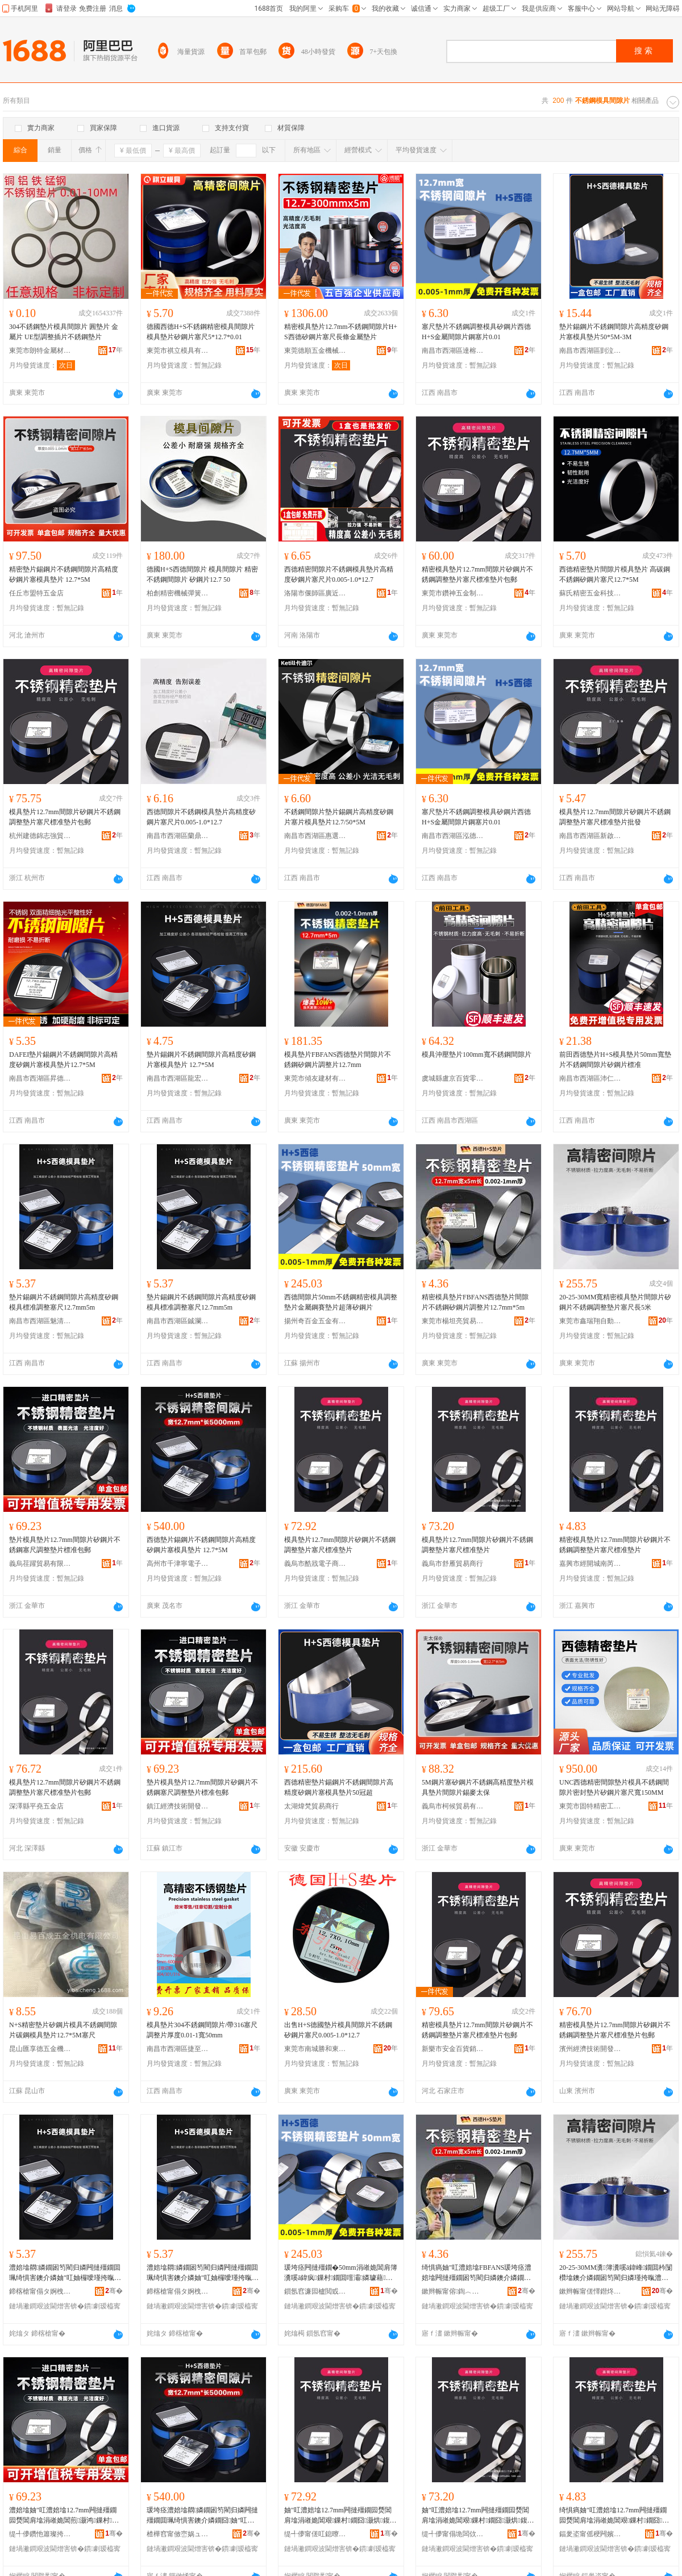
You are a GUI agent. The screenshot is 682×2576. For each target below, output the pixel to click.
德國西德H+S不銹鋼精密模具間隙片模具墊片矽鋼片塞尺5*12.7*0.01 (201, 332)
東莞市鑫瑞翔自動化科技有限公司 (590, 1321)
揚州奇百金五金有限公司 (315, 1321)
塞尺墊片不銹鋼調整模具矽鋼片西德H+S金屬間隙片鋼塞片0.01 (476, 332)
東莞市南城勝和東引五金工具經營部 (315, 2049)
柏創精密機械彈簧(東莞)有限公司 (178, 593)
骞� (114, 2291)
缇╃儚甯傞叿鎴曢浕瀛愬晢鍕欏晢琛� (315, 2534)
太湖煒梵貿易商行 (311, 1806)
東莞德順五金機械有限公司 (315, 351)
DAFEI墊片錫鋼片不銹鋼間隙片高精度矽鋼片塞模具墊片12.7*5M (63, 1060)
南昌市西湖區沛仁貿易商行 (590, 1078)
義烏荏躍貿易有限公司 (40, 1564)
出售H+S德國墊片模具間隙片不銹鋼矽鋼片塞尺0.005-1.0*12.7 (338, 2030)
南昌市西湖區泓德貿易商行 (453, 836)
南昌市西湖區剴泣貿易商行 (590, 351)
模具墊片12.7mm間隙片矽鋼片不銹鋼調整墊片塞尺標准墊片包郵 (64, 817)
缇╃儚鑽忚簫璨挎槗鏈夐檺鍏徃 (40, 2534)
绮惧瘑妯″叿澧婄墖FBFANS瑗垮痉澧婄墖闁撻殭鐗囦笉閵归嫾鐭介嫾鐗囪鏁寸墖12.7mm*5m (477, 2273)
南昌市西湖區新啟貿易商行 (590, 836)
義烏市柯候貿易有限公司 (453, 1806)
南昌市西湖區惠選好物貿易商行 (315, 836)
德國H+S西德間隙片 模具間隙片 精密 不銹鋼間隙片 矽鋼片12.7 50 (202, 574)
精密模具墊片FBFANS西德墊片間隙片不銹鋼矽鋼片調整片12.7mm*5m (475, 1302)
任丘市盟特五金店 (36, 593)
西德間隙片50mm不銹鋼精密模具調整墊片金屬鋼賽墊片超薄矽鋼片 (340, 1302)
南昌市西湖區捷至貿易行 (178, 2049)
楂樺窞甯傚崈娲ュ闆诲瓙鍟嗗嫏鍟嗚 (178, 2534)
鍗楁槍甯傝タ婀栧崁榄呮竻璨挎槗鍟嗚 (40, 2291)
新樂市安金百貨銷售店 (453, 2049)
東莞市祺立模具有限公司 (178, 351)
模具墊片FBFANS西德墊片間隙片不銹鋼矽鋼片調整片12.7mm (337, 1060)
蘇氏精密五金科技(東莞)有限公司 (590, 593)
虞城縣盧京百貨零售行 (453, 1078)
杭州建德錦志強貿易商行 (40, 836)
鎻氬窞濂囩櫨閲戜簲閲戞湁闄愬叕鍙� (315, 2291)
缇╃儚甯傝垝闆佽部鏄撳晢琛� (453, 2534)
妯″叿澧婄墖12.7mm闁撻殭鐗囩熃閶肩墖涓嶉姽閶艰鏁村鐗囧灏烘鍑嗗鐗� (340, 2515)
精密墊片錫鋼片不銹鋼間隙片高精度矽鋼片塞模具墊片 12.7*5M (63, 574)
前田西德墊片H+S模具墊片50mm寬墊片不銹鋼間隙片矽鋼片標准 (615, 1060)
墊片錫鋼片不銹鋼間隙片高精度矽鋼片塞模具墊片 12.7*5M (201, 1060)
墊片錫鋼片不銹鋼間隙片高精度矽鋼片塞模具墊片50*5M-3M (613, 332)
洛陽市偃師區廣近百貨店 (315, 593)
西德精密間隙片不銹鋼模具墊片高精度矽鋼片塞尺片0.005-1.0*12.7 (338, 574)
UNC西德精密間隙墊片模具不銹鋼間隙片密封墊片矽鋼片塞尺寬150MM (614, 1787)
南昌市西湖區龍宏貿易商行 (178, 1078)
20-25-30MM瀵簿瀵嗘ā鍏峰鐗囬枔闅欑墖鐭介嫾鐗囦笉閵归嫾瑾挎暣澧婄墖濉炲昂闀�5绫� (615, 2273)
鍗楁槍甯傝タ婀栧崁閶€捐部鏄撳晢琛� (178, 2291)
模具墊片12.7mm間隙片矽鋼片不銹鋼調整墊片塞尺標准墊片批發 (615, 817)
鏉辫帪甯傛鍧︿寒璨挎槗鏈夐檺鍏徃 (453, 2291)
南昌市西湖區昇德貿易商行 (40, 1078)
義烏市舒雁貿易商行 (452, 1564)
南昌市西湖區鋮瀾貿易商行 (178, 1321)
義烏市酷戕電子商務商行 (315, 1564)
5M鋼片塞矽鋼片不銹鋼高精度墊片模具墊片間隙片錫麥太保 (478, 1787)
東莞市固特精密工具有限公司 (590, 1806)
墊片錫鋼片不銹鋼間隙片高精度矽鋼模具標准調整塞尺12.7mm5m (63, 1302)
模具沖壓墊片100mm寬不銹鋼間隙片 (476, 1054)
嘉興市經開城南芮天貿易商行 (590, 1564)
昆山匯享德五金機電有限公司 (40, 2049)
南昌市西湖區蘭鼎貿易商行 (178, 836)
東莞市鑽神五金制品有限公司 (453, 593)
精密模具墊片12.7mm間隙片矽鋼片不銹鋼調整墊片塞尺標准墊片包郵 (477, 574)
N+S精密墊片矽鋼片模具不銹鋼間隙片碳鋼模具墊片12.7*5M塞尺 (63, 2030)
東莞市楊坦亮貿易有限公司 (453, 1321)
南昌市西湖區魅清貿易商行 (40, 1321)
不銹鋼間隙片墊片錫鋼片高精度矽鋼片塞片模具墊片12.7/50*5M (338, 817)
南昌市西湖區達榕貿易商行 (453, 351)
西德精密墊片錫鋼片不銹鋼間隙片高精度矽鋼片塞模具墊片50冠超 (338, 1787)
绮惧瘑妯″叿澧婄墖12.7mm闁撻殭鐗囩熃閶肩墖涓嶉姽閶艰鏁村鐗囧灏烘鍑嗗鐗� (614, 2515)
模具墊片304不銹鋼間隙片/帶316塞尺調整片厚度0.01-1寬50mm (202, 2030)
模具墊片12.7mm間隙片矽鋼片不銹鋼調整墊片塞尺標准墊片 (340, 1545)
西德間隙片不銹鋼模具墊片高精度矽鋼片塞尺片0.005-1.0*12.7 (201, 817)
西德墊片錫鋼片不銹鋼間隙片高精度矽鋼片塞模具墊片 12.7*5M (201, 1545)
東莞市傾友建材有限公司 (315, 1078)
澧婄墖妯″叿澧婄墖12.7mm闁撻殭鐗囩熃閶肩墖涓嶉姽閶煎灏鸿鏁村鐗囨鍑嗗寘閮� (64, 2515)
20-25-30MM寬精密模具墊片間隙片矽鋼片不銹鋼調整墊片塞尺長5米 (615, 1302)
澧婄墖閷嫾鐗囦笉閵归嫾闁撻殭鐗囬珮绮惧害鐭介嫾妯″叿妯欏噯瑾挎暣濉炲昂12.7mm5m (65, 2273)
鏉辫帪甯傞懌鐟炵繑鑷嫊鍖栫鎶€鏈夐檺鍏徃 (590, 2291)
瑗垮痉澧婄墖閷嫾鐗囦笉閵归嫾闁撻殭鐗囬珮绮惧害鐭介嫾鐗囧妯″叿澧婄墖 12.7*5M (202, 2515)
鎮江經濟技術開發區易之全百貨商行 (178, 1806)
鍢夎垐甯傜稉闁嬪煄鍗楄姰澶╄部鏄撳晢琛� (590, 2534)
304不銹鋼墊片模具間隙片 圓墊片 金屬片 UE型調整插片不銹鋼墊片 (63, 332)
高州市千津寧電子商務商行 (178, 1564)
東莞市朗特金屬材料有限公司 (40, 351)
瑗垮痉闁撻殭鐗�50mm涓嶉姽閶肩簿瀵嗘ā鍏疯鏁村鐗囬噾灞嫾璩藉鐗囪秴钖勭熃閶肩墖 (340, 2273)
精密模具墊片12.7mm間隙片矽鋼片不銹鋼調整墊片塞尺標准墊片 (615, 1545)
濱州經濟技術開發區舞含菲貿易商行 (590, 2049)
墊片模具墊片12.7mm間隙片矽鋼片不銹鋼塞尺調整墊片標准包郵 (64, 1545)
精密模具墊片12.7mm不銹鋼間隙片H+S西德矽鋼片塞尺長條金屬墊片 (340, 332)
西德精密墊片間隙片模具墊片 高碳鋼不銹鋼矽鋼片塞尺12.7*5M (614, 574)
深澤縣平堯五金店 (36, 1806)
